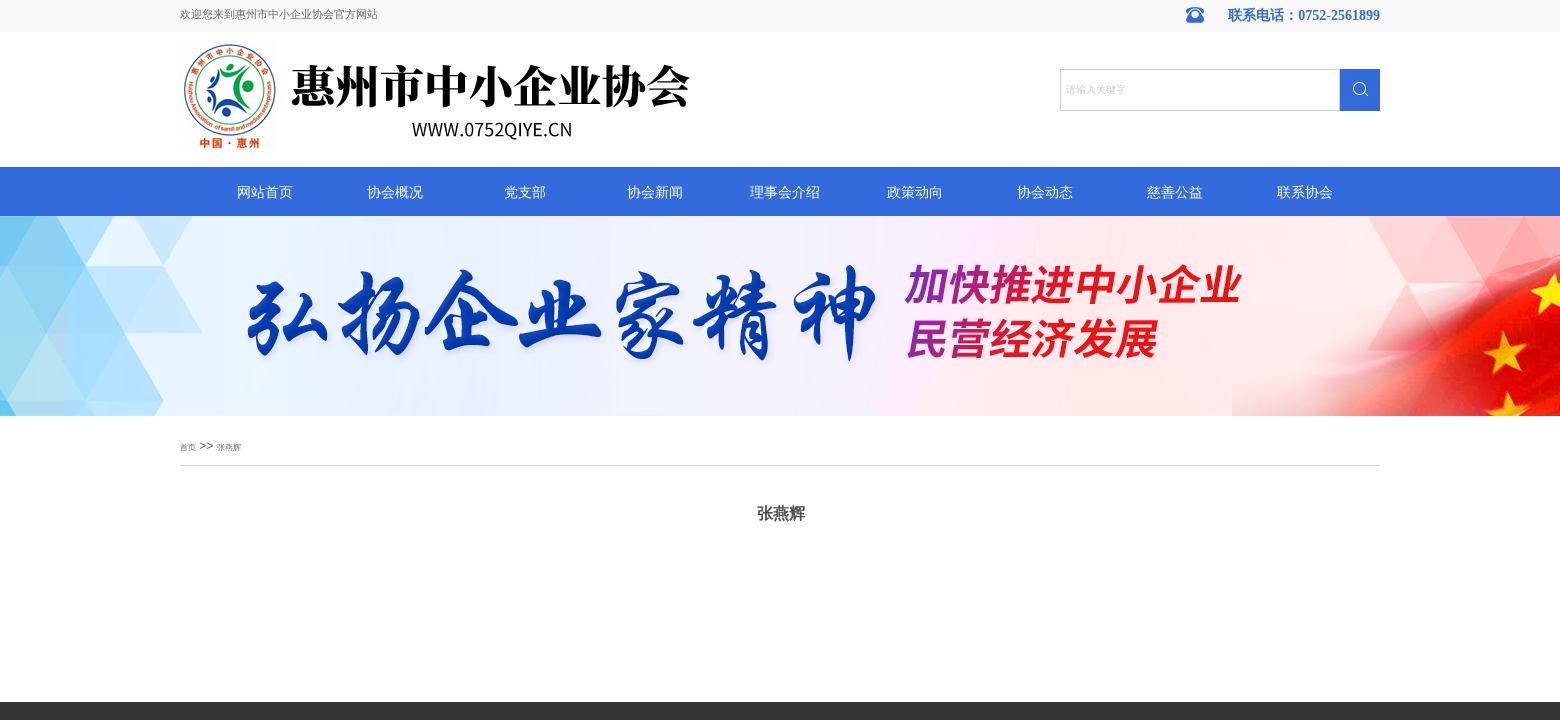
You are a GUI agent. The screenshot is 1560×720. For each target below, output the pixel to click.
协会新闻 (655, 192)
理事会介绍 (785, 192)
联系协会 (1305, 192)
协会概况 (395, 192)
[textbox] (1200, 90)
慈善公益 (1175, 192)
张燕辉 (229, 447)
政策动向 (915, 192)
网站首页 (265, 192)
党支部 (525, 192)
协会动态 (1045, 192)
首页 (188, 447)
